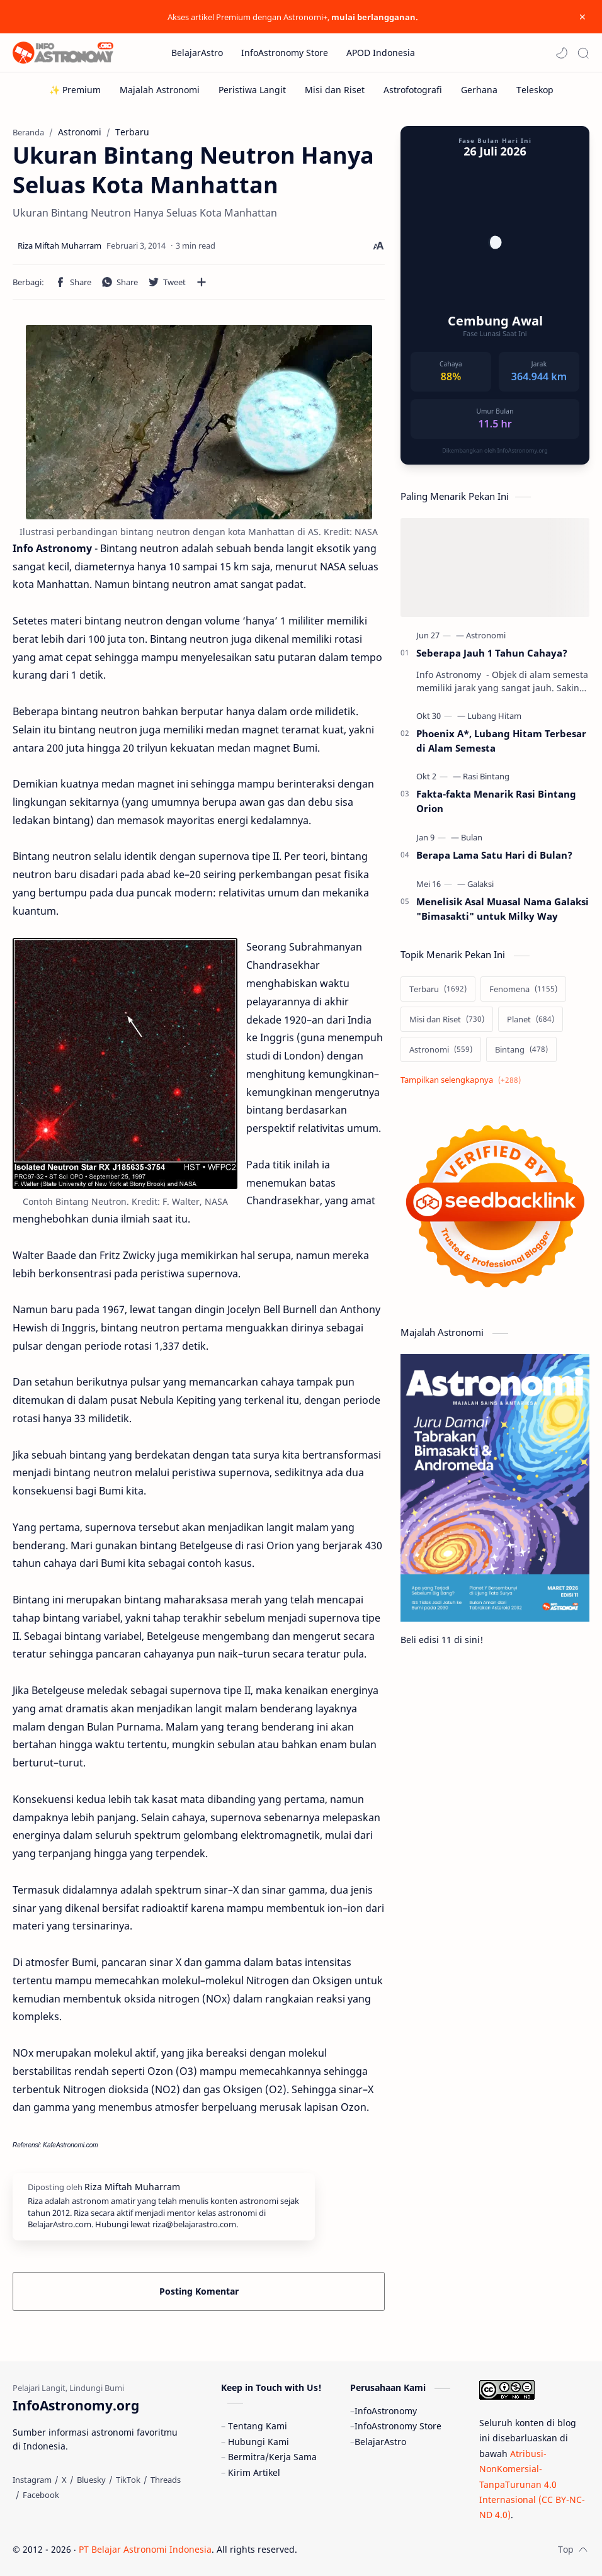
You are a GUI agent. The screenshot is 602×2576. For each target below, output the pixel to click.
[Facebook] (41, 2494)
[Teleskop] (535, 90)
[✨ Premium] (75, 90)
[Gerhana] (479, 90)
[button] (561, 52)
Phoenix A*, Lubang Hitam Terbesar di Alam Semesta (501, 740)
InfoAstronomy (386, 2411)
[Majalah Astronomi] (160, 90)
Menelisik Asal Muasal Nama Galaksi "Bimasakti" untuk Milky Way (502, 908)
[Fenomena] (523, 989)
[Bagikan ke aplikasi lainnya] (201, 282)
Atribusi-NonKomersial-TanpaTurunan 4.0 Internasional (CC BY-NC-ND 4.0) (532, 2484)
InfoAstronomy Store (398, 2426)
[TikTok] (128, 2479)
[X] (64, 2479)
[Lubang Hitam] (494, 715)
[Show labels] (463, 1080)
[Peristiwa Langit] (252, 90)
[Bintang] (521, 1049)
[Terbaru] (437, 989)
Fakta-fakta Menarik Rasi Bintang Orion (496, 801)
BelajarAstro (380, 2442)
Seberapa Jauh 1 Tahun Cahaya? (491, 653)
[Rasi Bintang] (486, 776)
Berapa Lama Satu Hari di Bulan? (494, 855)
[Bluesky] (91, 2479)
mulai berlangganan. (374, 17)
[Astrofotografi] (412, 90)
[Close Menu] (582, 17)
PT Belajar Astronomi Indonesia (145, 2549)
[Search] (583, 52)
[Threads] (165, 2479)
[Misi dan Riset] (335, 90)
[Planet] (530, 1019)
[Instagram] (32, 2479)
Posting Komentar (199, 2291)
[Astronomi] (486, 635)
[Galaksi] (480, 884)
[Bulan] (471, 837)
